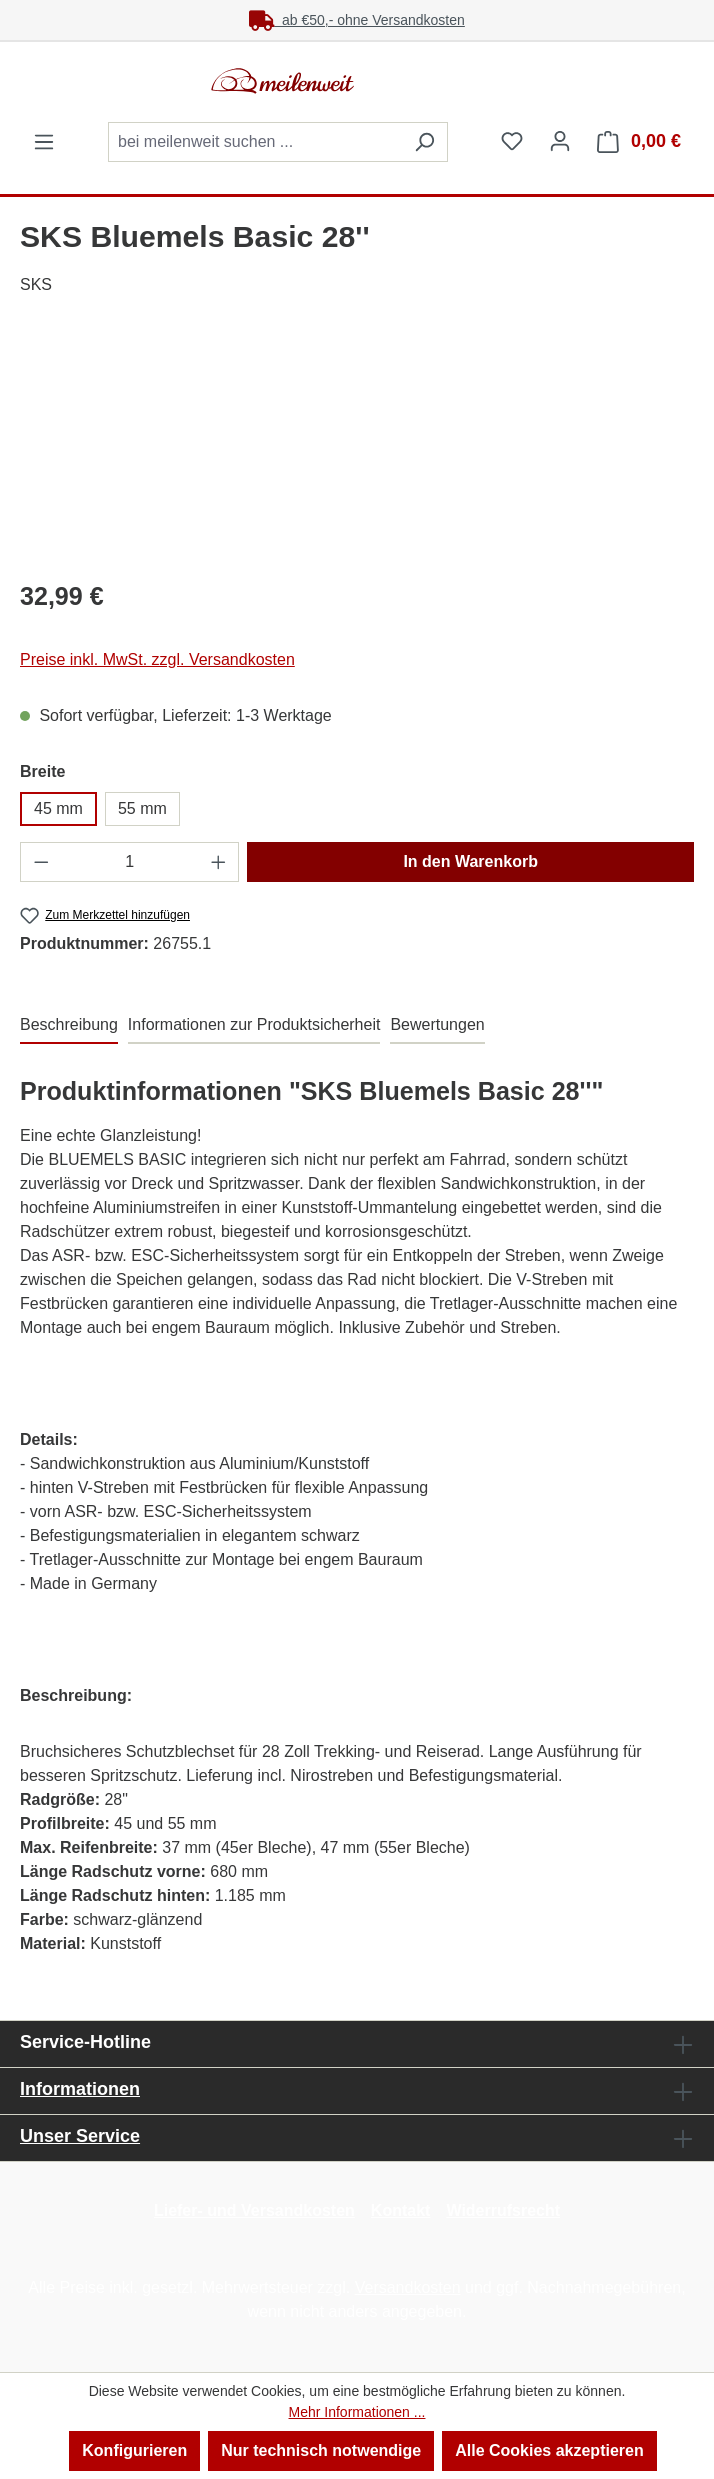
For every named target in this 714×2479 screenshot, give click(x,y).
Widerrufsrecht (503, 2210)
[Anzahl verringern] (41, 862)
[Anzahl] (130, 862)
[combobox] (255, 142)
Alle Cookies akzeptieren (549, 2450)
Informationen (80, 2089)
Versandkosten (408, 2287)
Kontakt (401, 2210)
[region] (357, 449)
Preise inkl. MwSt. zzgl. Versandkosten (157, 659)
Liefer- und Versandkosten (254, 2210)
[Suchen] (424, 142)
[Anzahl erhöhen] (219, 862)
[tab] (69, 1026)
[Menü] (44, 142)
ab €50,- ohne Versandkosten (357, 20)
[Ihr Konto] (560, 141)
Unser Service (80, 2136)
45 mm (58, 808)
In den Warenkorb (470, 861)
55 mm (142, 808)
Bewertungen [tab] (437, 1024)
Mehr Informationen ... (357, 2412)
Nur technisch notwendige (321, 2450)
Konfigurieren (134, 2450)
